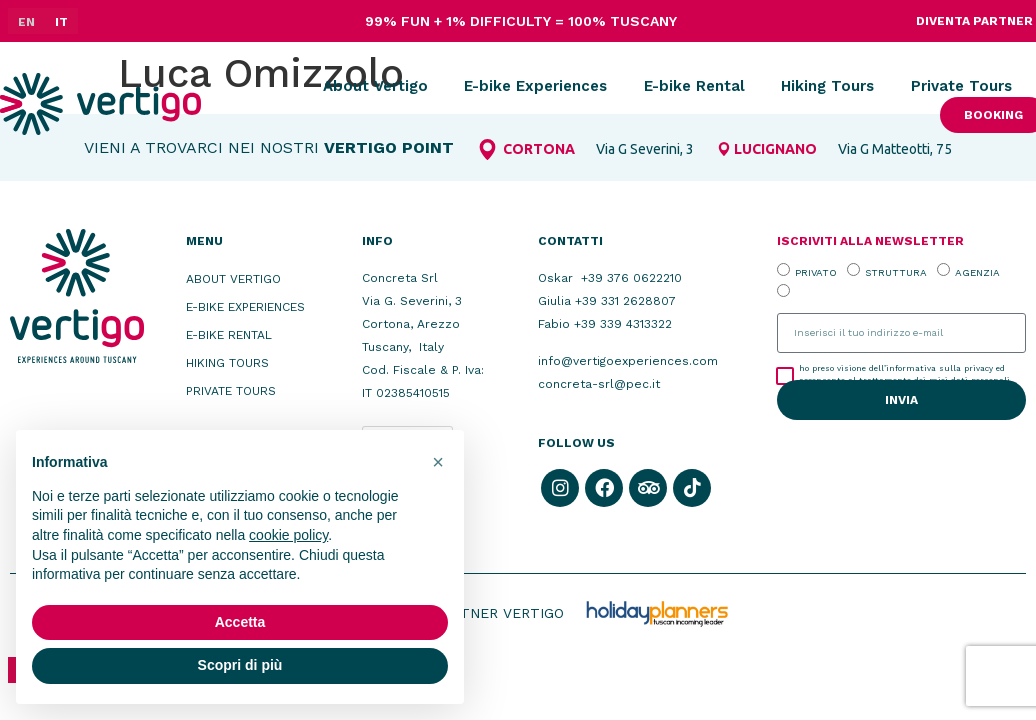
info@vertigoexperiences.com (628, 361)
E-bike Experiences (535, 86)
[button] (438, 462)
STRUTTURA (896, 271)
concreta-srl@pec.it (599, 384)
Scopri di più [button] (240, 665)
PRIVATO (816, 271)
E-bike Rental (694, 86)
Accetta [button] (240, 622)
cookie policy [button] (288, 535)
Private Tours (961, 86)
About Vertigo (375, 86)
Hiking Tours (827, 86)
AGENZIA (977, 271)
